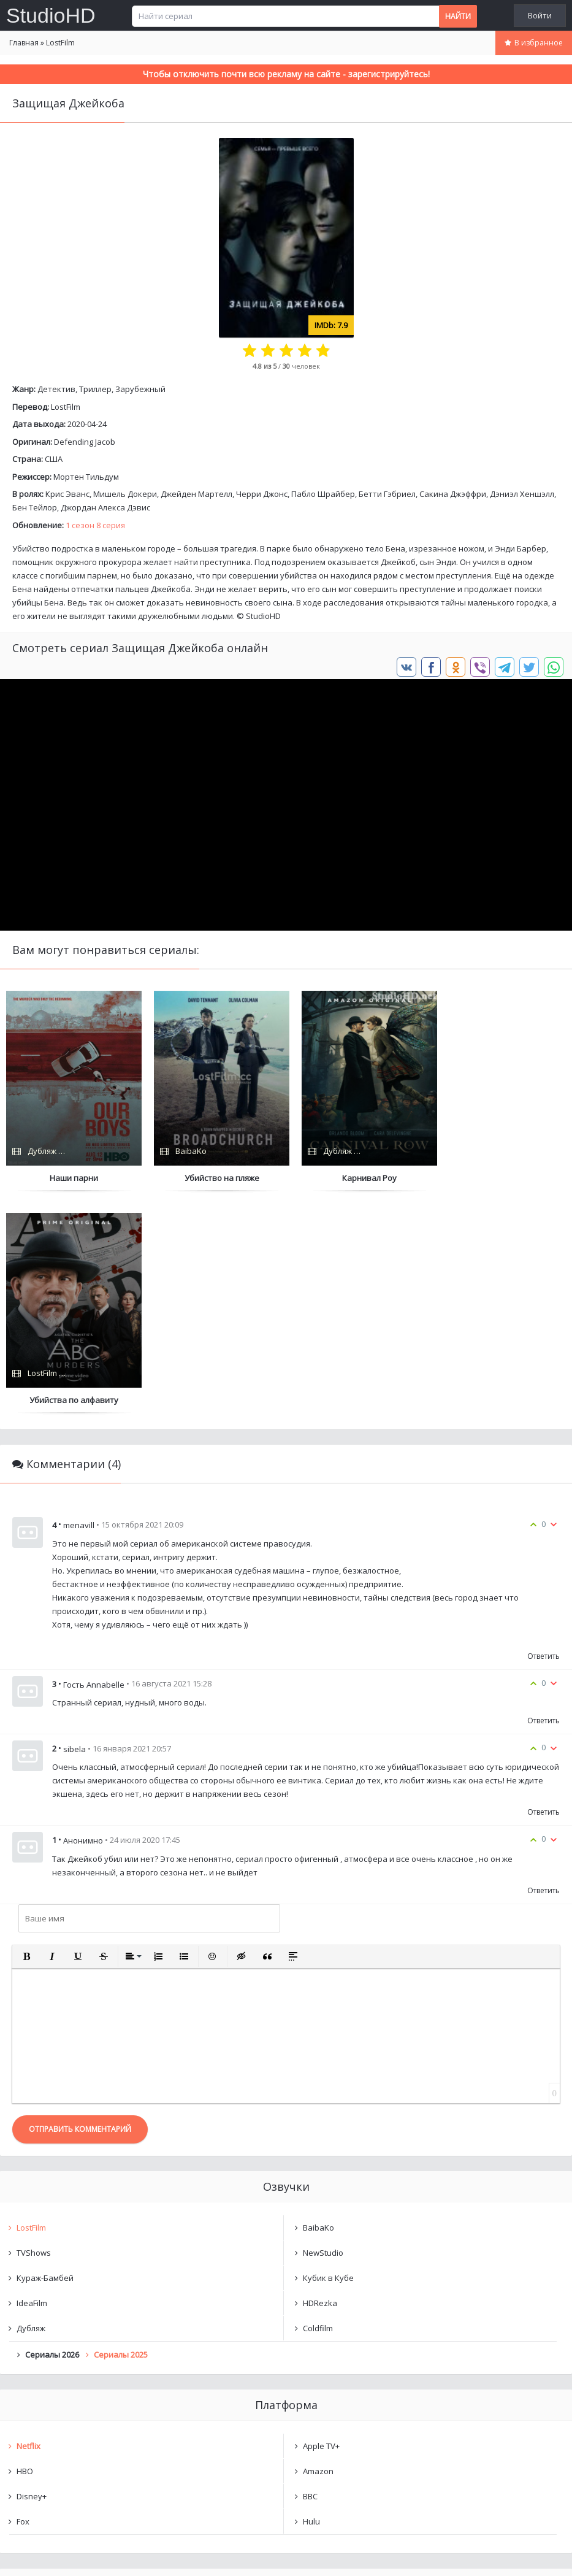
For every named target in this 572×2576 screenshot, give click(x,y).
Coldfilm (318, 2105)
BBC (310, 2273)
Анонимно (83, 1617)
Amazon (318, 2248)
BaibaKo (318, 2004)
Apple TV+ (321, 2223)
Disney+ (32, 2273)
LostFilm (65, 406)
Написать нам (43, 2554)
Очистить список (286, 2428)
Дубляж (31, 2105)
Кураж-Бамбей (45, 2055)
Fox (23, 2298)
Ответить (543, 1434)
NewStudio (323, 2030)
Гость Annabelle (93, 1461)
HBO (25, 2248)
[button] (26, 1733)
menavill (78, 1303)
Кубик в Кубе (328, 2055)
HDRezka (320, 2080)
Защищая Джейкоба (68, 2396)
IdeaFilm (32, 2080)
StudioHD (51, 15)
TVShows (34, 2030)
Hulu (311, 2298)
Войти (540, 15)
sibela (74, 1526)
